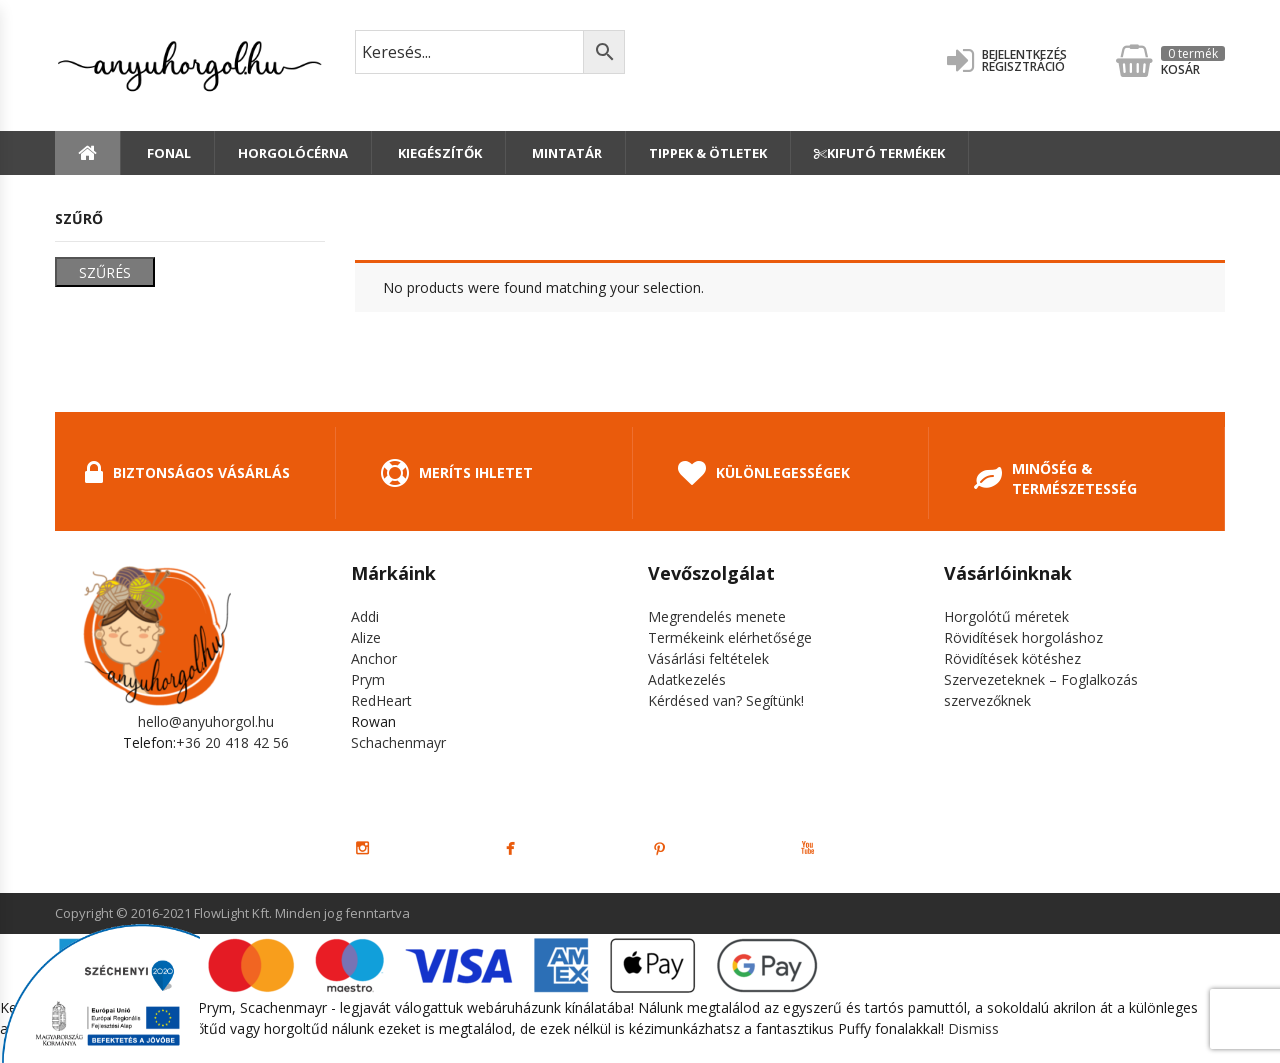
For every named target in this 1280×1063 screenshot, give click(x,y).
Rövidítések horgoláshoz (1023, 637)
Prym (368, 679)
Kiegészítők (438, 153)
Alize (366, 637)
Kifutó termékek (879, 153)
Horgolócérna (293, 153)
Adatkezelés (687, 679)
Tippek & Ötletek (708, 153)
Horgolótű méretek (1006, 616)
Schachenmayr (398, 742)
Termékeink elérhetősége (730, 637)
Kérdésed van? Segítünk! (726, 700)
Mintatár (565, 153)
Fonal (167, 153)
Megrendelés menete (717, 616)
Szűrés (105, 272)
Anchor (374, 658)
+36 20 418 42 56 (232, 742)
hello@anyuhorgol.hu (206, 721)
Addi (365, 616)
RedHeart (381, 700)
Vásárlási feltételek (708, 658)
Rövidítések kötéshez (1012, 658)
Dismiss (973, 1028)
